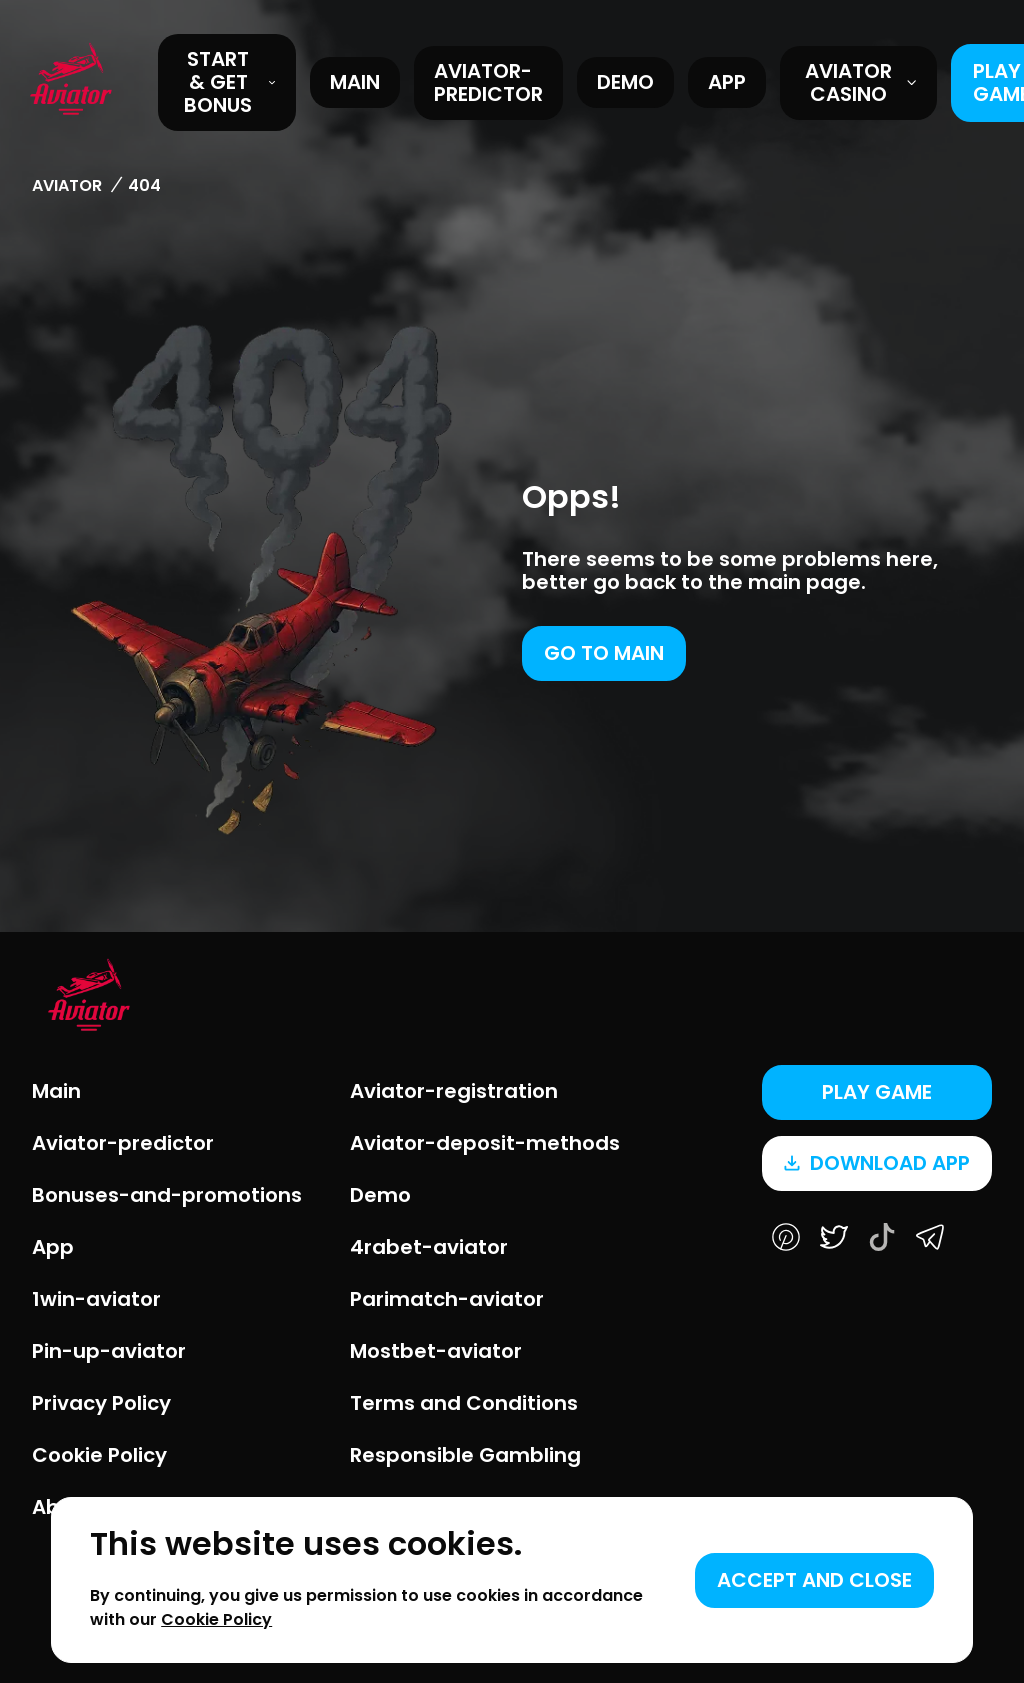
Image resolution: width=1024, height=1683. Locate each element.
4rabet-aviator (429, 1247)
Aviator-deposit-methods (485, 1143)
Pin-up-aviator (109, 1351)
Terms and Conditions (464, 1403)
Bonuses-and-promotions (167, 1195)
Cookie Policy (99, 1455)
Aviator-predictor (488, 82)
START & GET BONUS (230, 82)
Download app (877, 1163)
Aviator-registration (454, 1091)
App (727, 82)
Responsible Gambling (465, 1455)
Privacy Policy (101, 1403)
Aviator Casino (861, 82)
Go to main (604, 653)
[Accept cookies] (814, 1580)
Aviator (67, 185)
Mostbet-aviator (436, 1351)
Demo (625, 82)
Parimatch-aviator (447, 1299)
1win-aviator (96, 1299)
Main (355, 82)
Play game (877, 1092)
